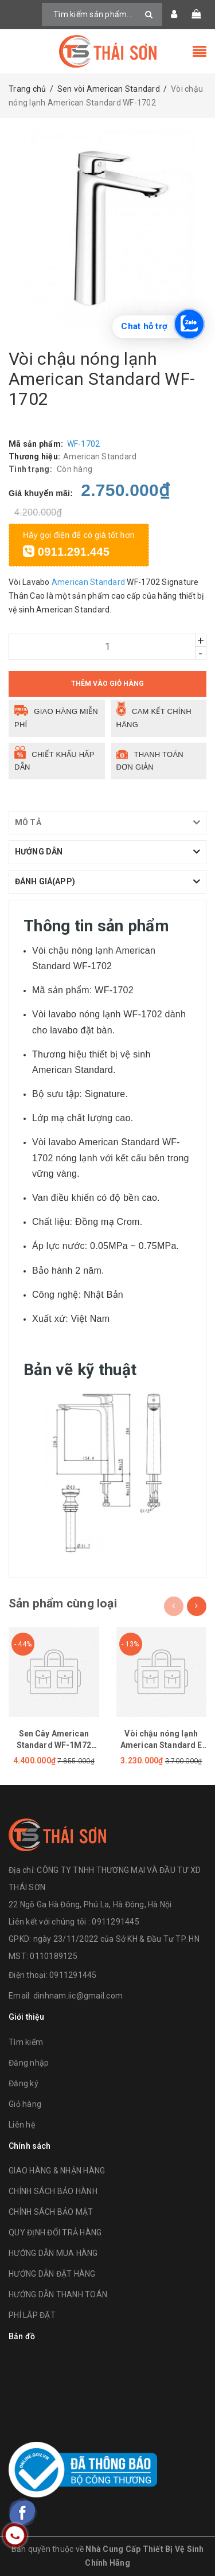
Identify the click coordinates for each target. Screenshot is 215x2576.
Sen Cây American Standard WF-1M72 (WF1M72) (54, 1745)
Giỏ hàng (25, 2104)
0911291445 (73, 1975)
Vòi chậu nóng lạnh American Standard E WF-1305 (161, 1745)
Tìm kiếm (26, 2042)
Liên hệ (22, 2124)
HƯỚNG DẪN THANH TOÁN (58, 2294)
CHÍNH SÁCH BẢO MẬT (51, 2211)
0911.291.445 (66, 551)
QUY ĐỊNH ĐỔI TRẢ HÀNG (55, 2232)
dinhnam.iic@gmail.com (78, 1995)
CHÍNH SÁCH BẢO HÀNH (53, 2191)
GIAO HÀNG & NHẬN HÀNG (57, 2170)
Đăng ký (23, 2083)
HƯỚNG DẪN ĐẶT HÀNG (52, 2273)
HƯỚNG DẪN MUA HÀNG (53, 2253)
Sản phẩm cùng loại (63, 1603)
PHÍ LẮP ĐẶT (32, 2315)
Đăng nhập (29, 2062)
